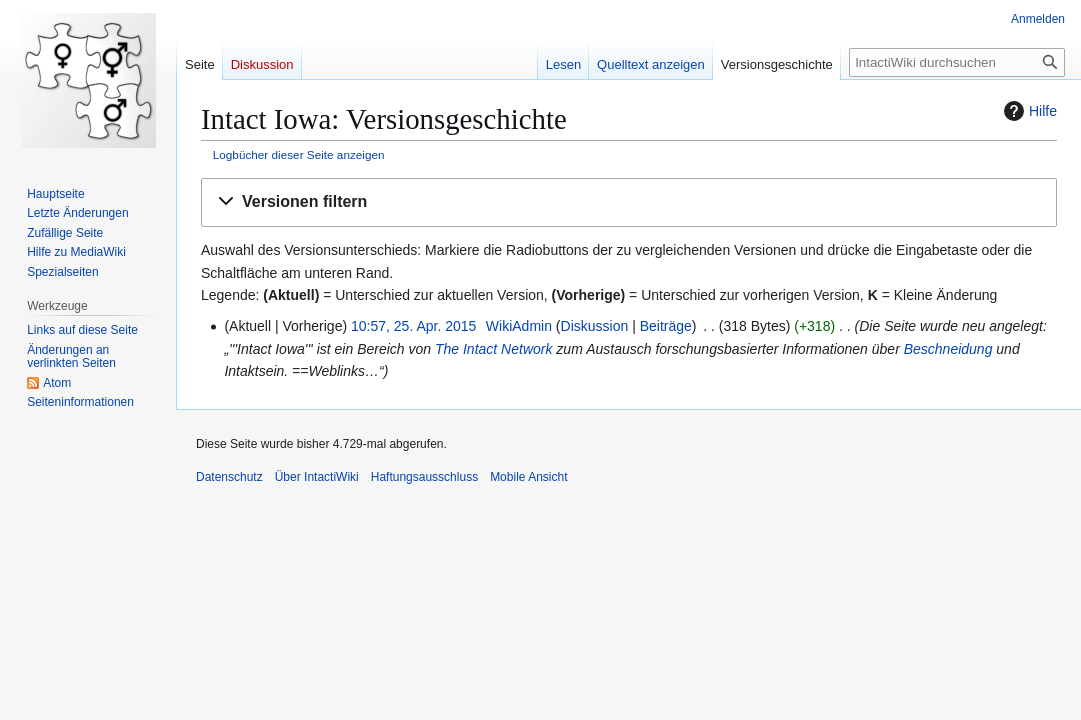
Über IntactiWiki (317, 477)
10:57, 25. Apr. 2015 (413, 326)
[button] (629, 202)
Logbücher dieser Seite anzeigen (299, 154)
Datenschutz (229, 477)
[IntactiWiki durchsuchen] (957, 62)
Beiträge (666, 326)
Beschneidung (948, 349)
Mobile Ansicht (528, 477)
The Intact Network (494, 349)
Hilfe (1028, 111)
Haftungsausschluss (424, 477)
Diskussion (595, 326)
